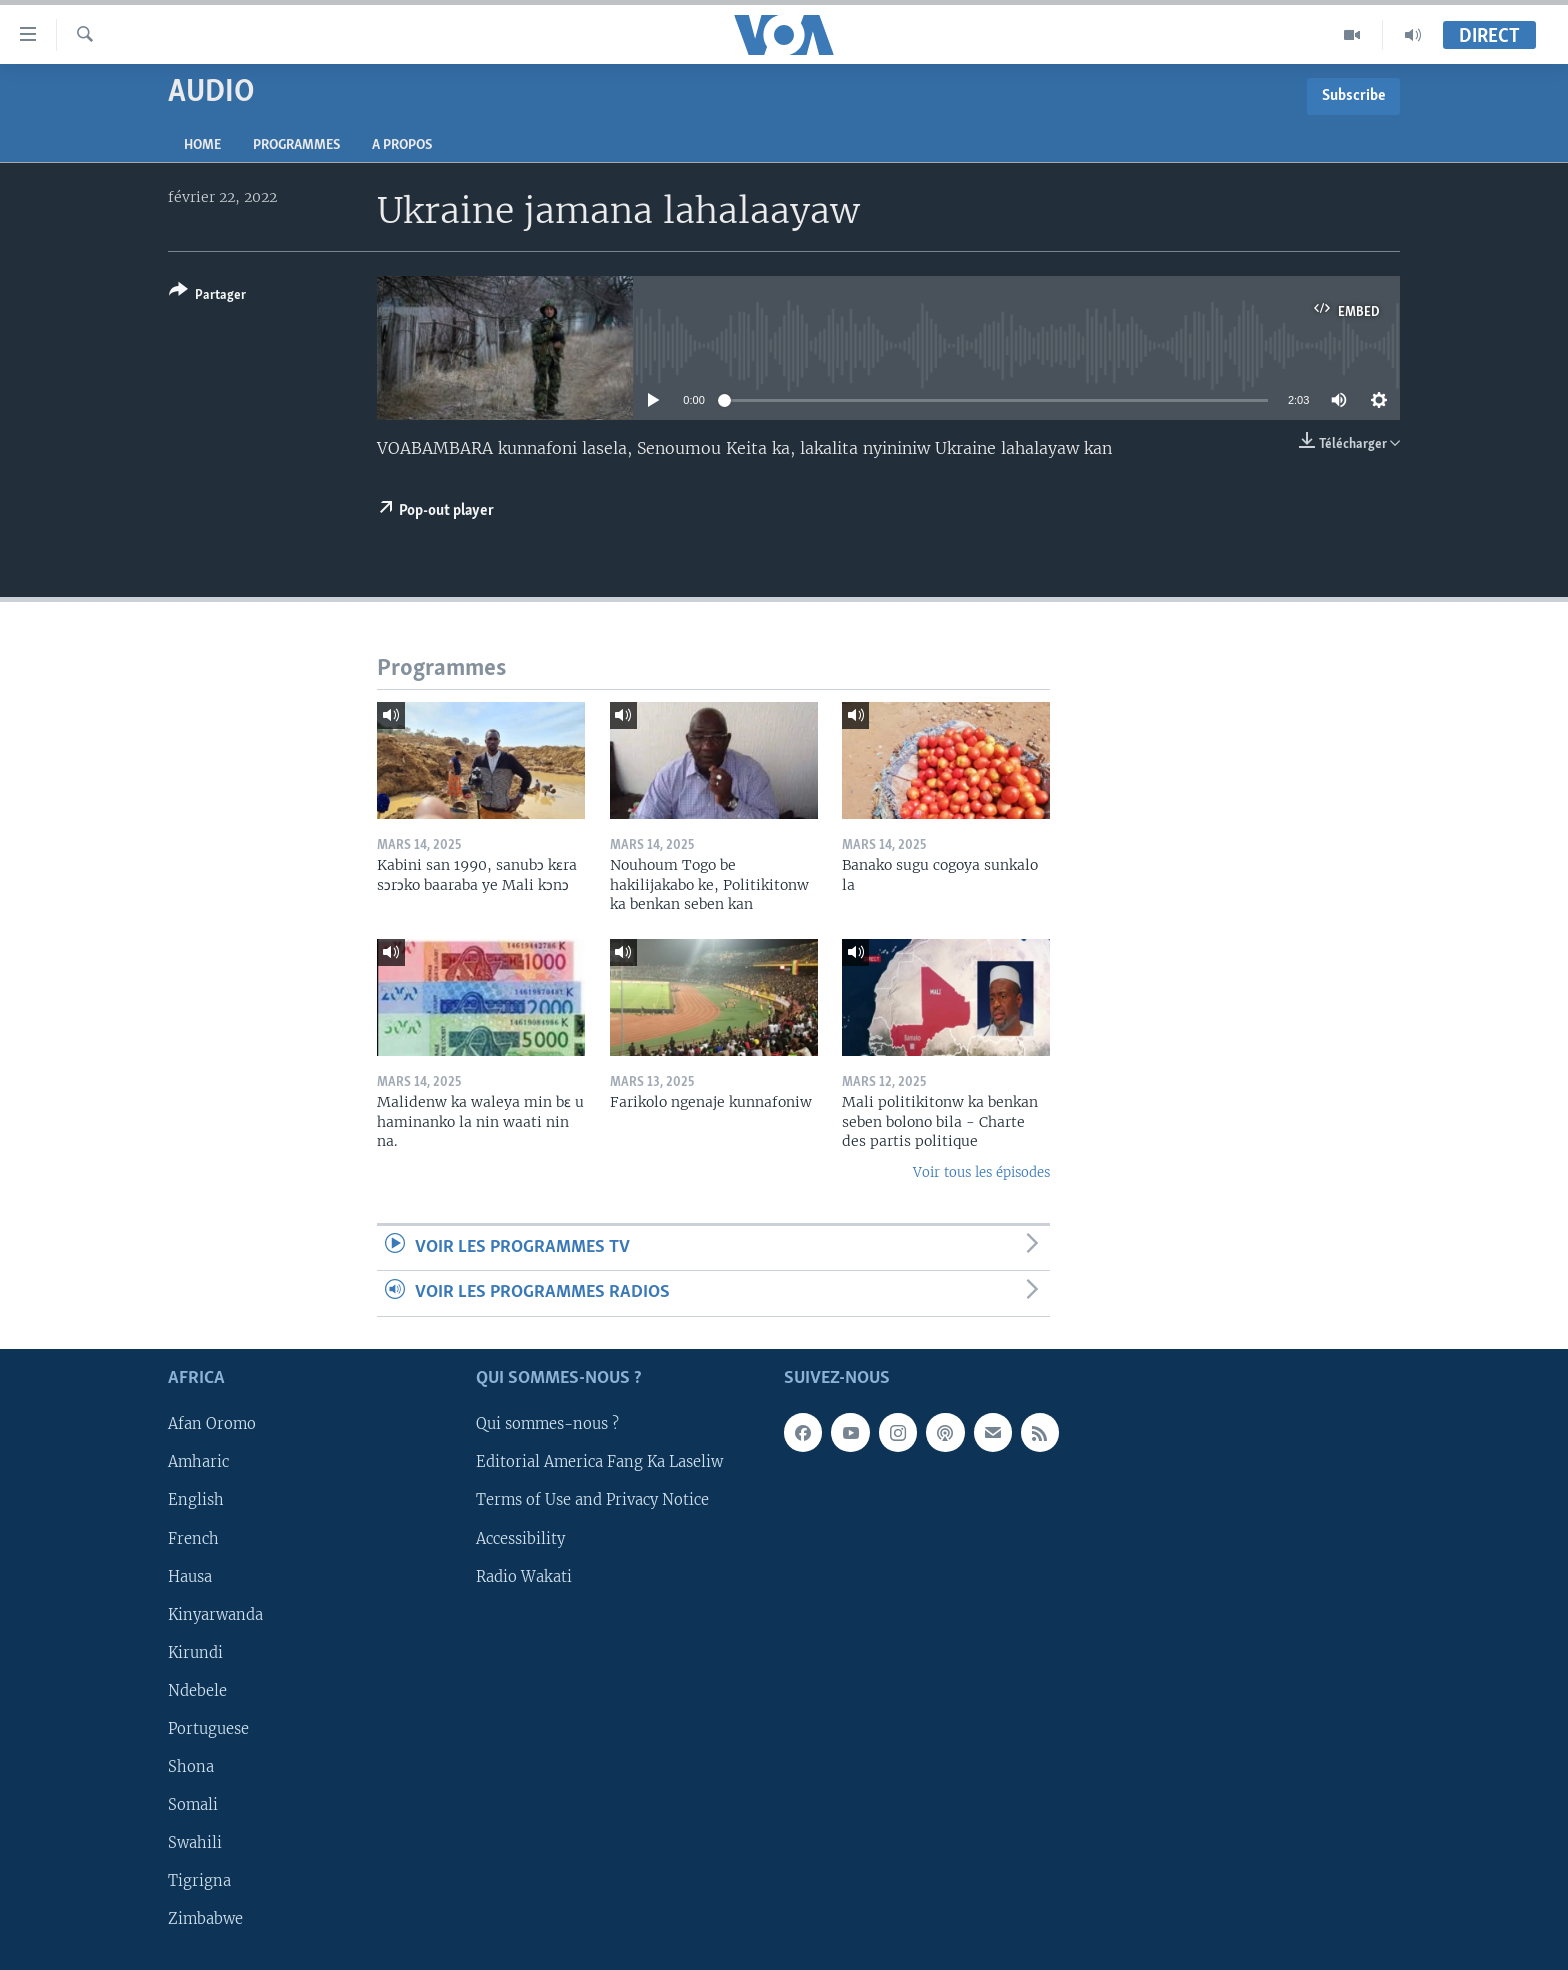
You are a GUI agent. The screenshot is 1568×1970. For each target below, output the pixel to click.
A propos (402, 145)
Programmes (296, 145)
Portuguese (208, 1728)
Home (202, 145)
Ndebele (197, 1690)
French (193, 1538)
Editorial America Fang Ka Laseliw (599, 1462)
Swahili (195, 1842)
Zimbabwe (205, 1919)
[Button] (207, 296)
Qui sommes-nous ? (547, 1424)
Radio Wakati (524, 1576)
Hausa (190, 1576)
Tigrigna (199, 1881)
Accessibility (520, 1538)
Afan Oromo (212, 1424)
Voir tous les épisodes (981, 1172)
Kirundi (195, 1652)
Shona (191, 1766)
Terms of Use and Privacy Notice (592, 1500)
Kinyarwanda (215, 1614)
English (196, 1500)
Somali (193, 1804)
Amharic (198, 1462)
